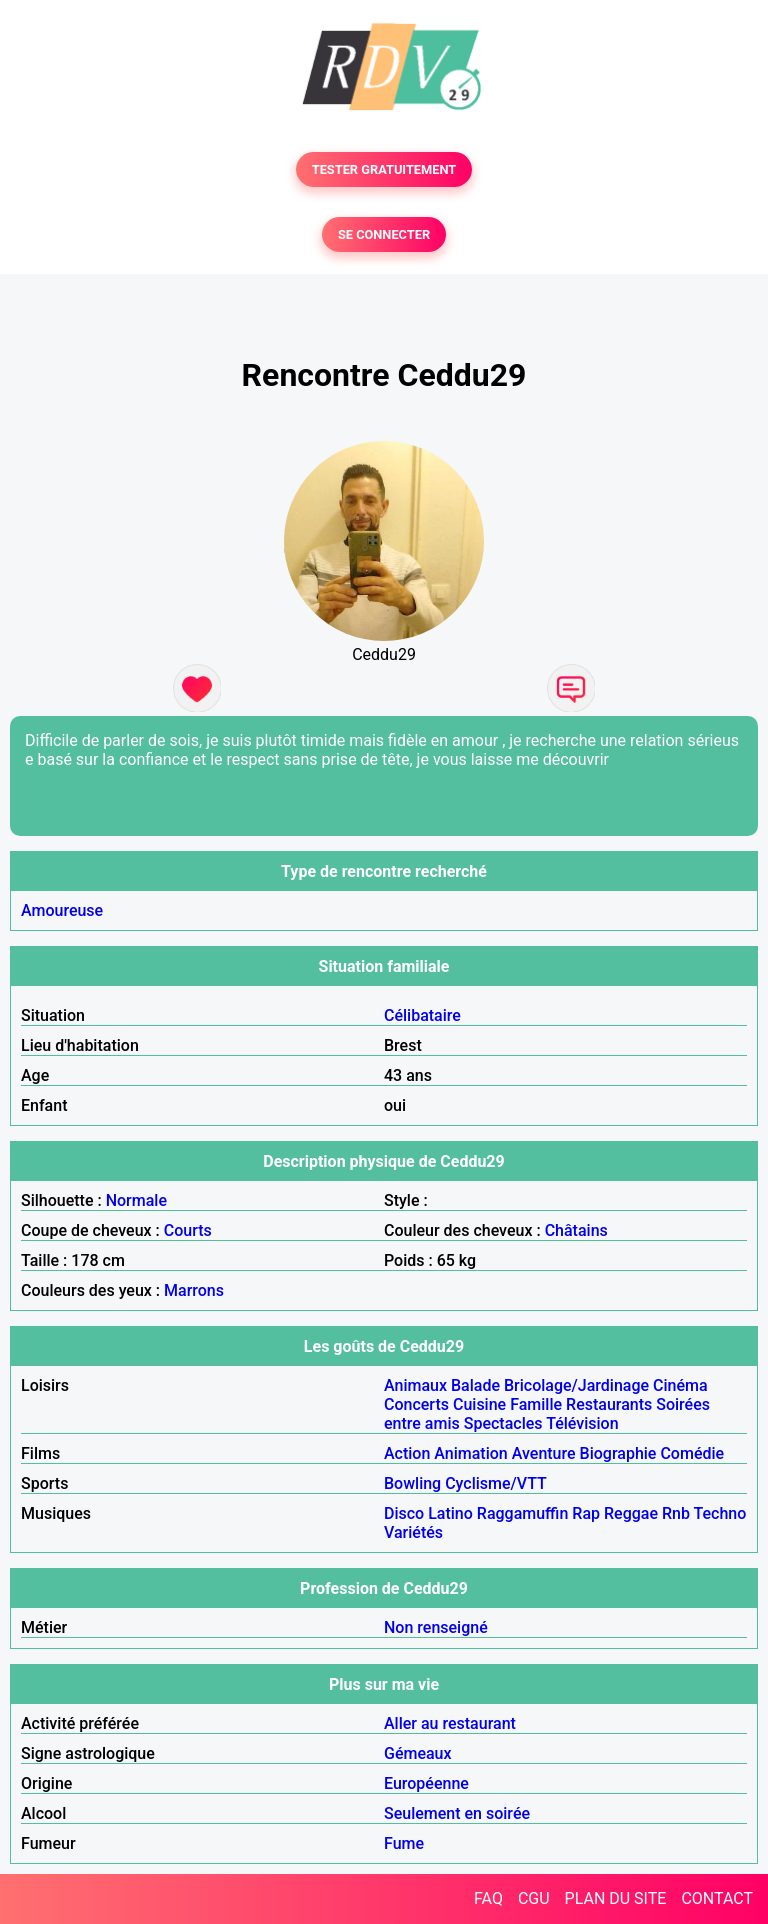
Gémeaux (418, 1753)
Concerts (416, 1404)
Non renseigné (436, 1627)
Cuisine (479, 1404)
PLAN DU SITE (616, 1898)
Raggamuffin (523, 1513)
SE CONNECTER (384, 234)
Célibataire (422, 1015)
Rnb (676, 1513)
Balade (475, 1385)
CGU (534, 1898)
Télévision (582, 1423)
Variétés (413, 1532)
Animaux (415, 1385)
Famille (536, 1404)
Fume (404, 1843)
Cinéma (680, 1385)
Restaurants (609, 1404)
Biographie (618, 1453)
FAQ (488, 1898)
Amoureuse (62, 910)
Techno (720, 1513)
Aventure (544, 1453)
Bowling (412, 1483)
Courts (188, 1230)
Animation (470, 1453)
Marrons (194, 1290)
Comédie (692, 1453)
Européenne (426, 1783)
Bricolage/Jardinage (576, 1385)
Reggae (631, 1513)
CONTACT (717, 1898)
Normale (136, 1200)
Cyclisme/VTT (496, 1483)
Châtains (576, 1230)
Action (407, 1453)
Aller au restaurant (450, 1723)
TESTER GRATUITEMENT (384, 169)
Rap (586, 1513)
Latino (450, 1513)
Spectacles (503, 1423)
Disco (404, 1513)
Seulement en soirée (457, 1813)
